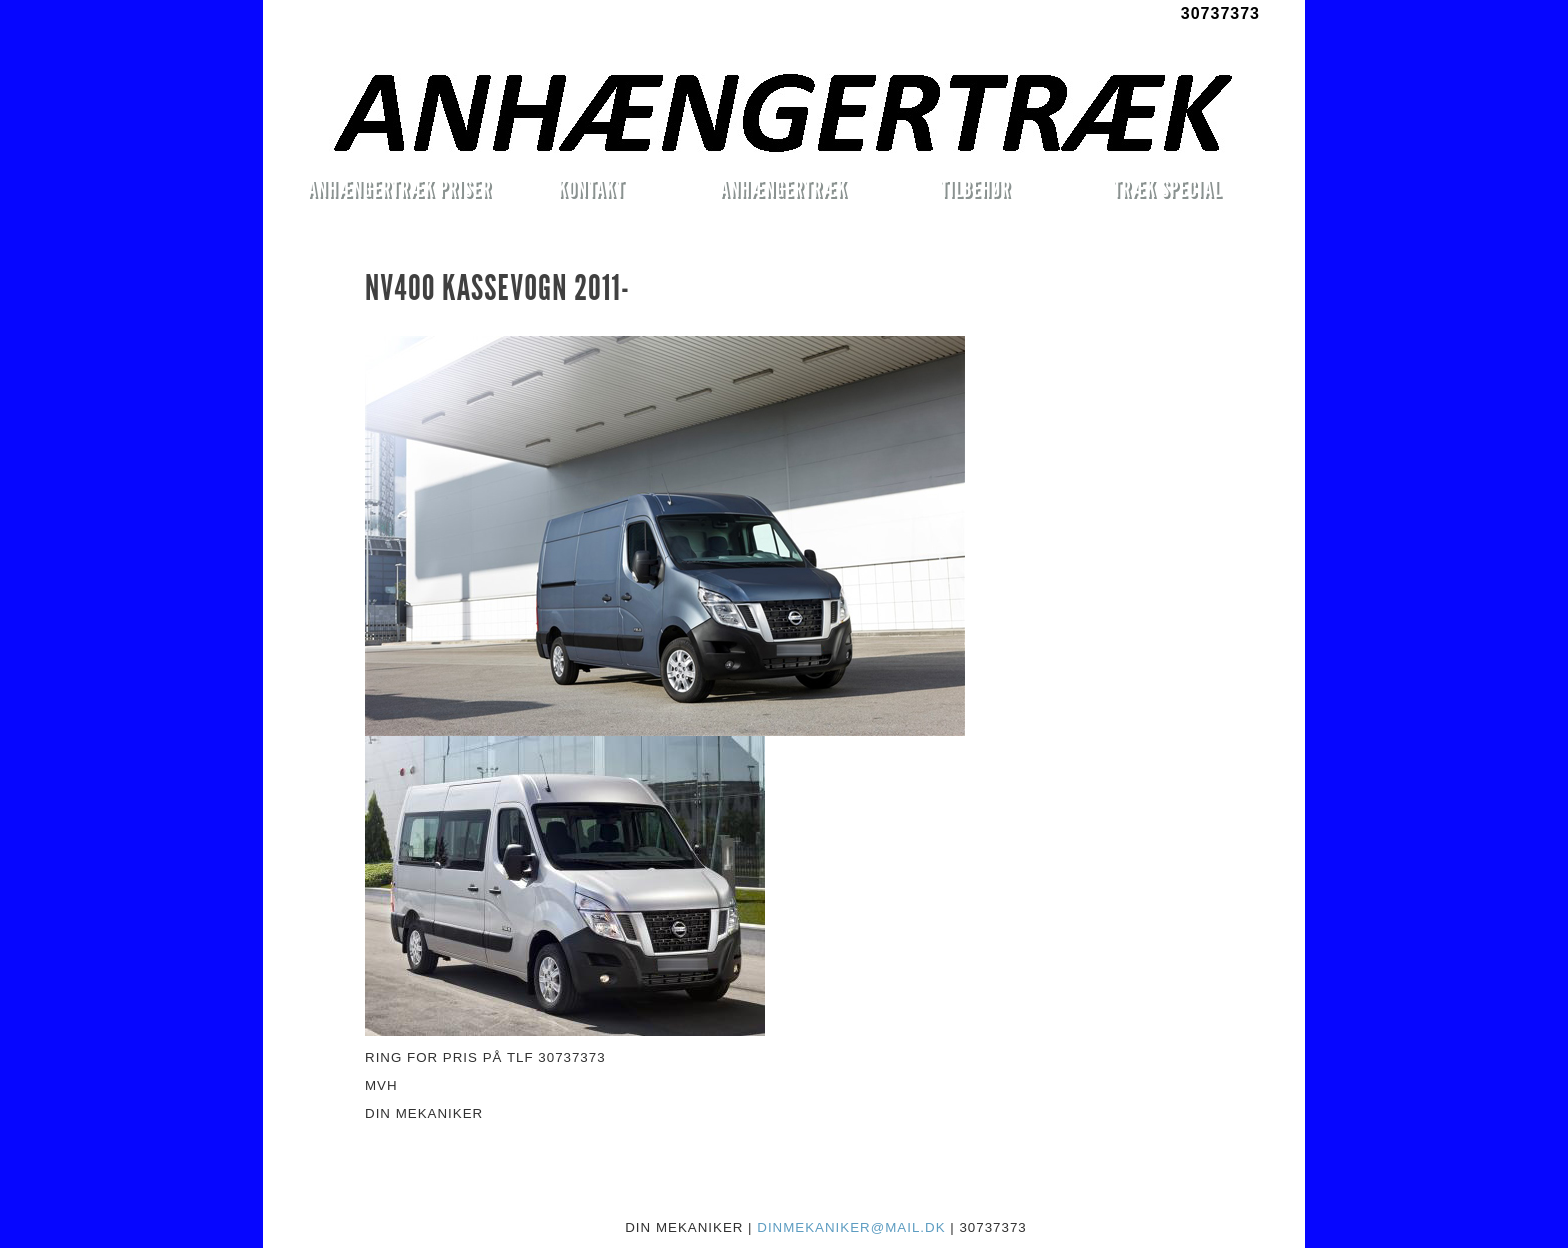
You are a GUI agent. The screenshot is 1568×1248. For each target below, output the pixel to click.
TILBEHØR (975, 188)
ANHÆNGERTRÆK (783, 188)
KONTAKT (591, 188)
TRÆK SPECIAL (1167, 188)
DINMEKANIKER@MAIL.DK (851, 1227)
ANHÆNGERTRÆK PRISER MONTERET (399, 192)
